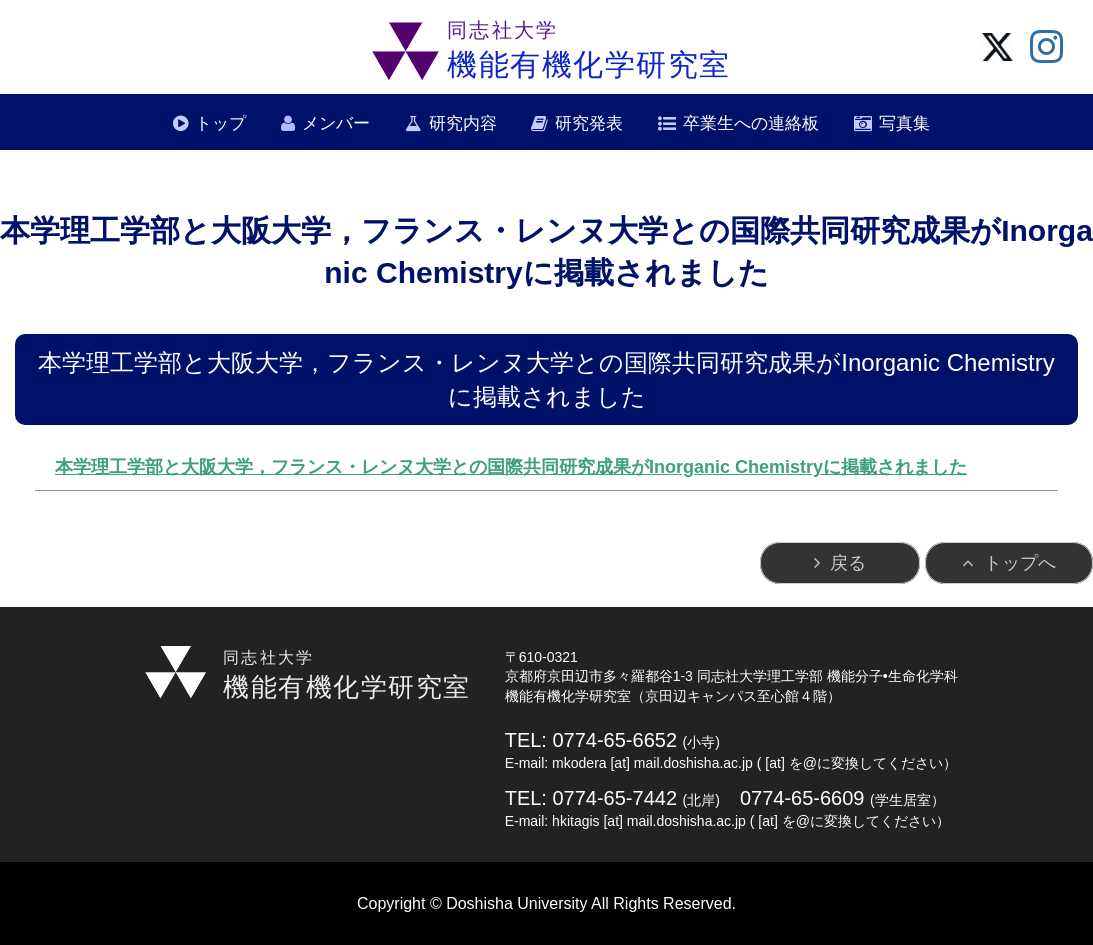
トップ (220, 123)
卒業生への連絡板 (751, 123)
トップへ (1020, 563)
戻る (848, 563)
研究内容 (463, 123)
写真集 (904, 123)
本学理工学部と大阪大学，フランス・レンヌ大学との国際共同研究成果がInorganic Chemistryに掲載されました (511, 467)
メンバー (336, 123)
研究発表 (589, 123)
